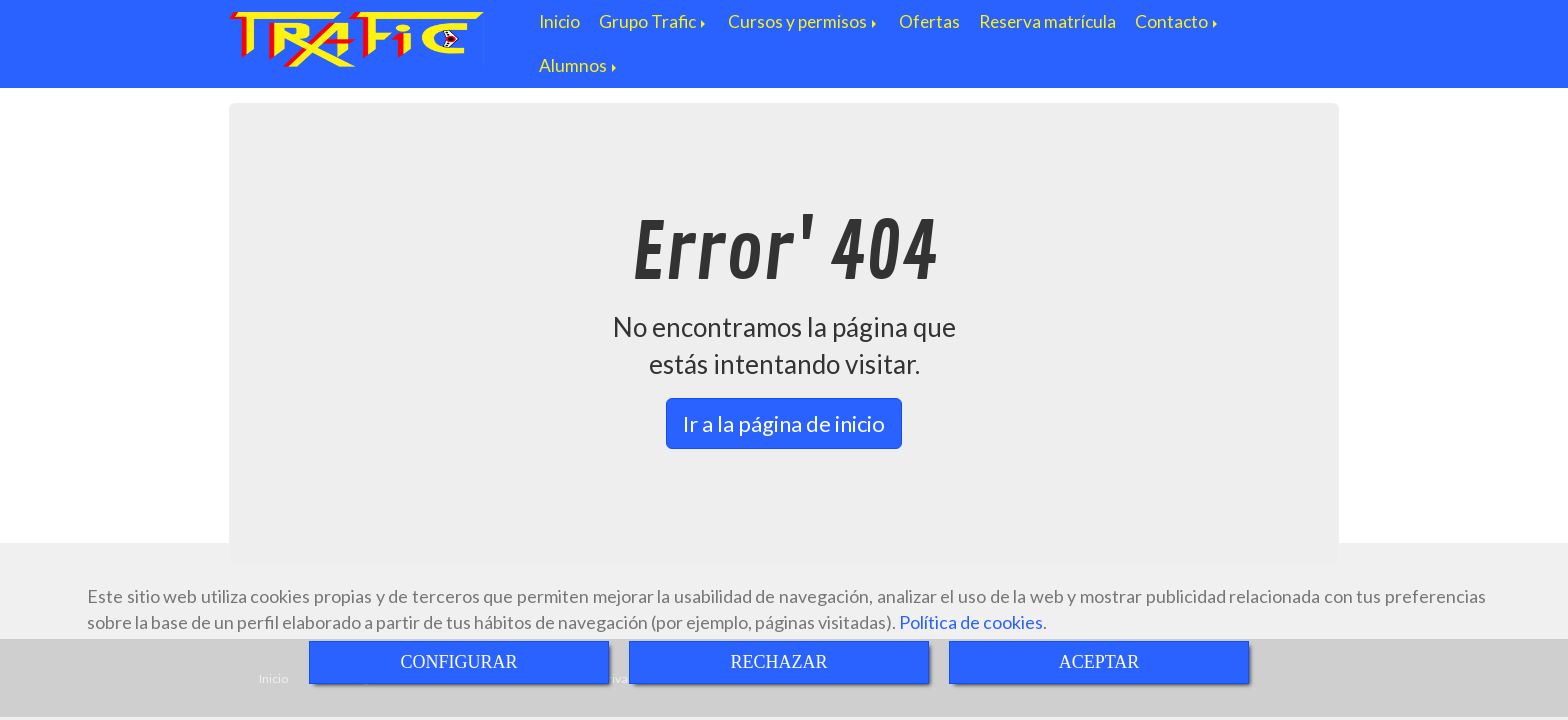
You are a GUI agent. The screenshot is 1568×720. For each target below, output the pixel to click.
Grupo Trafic (654, 21)
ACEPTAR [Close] (1099, 662)
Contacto (1178, 21)
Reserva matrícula (1047, 21)
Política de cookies (971, 622)
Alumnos (579, 65)
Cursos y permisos (804, 21)
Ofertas (929, 21)
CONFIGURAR (458, 662)
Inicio (559, 21)
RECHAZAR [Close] (778, 662)
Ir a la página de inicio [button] (784, 423)
